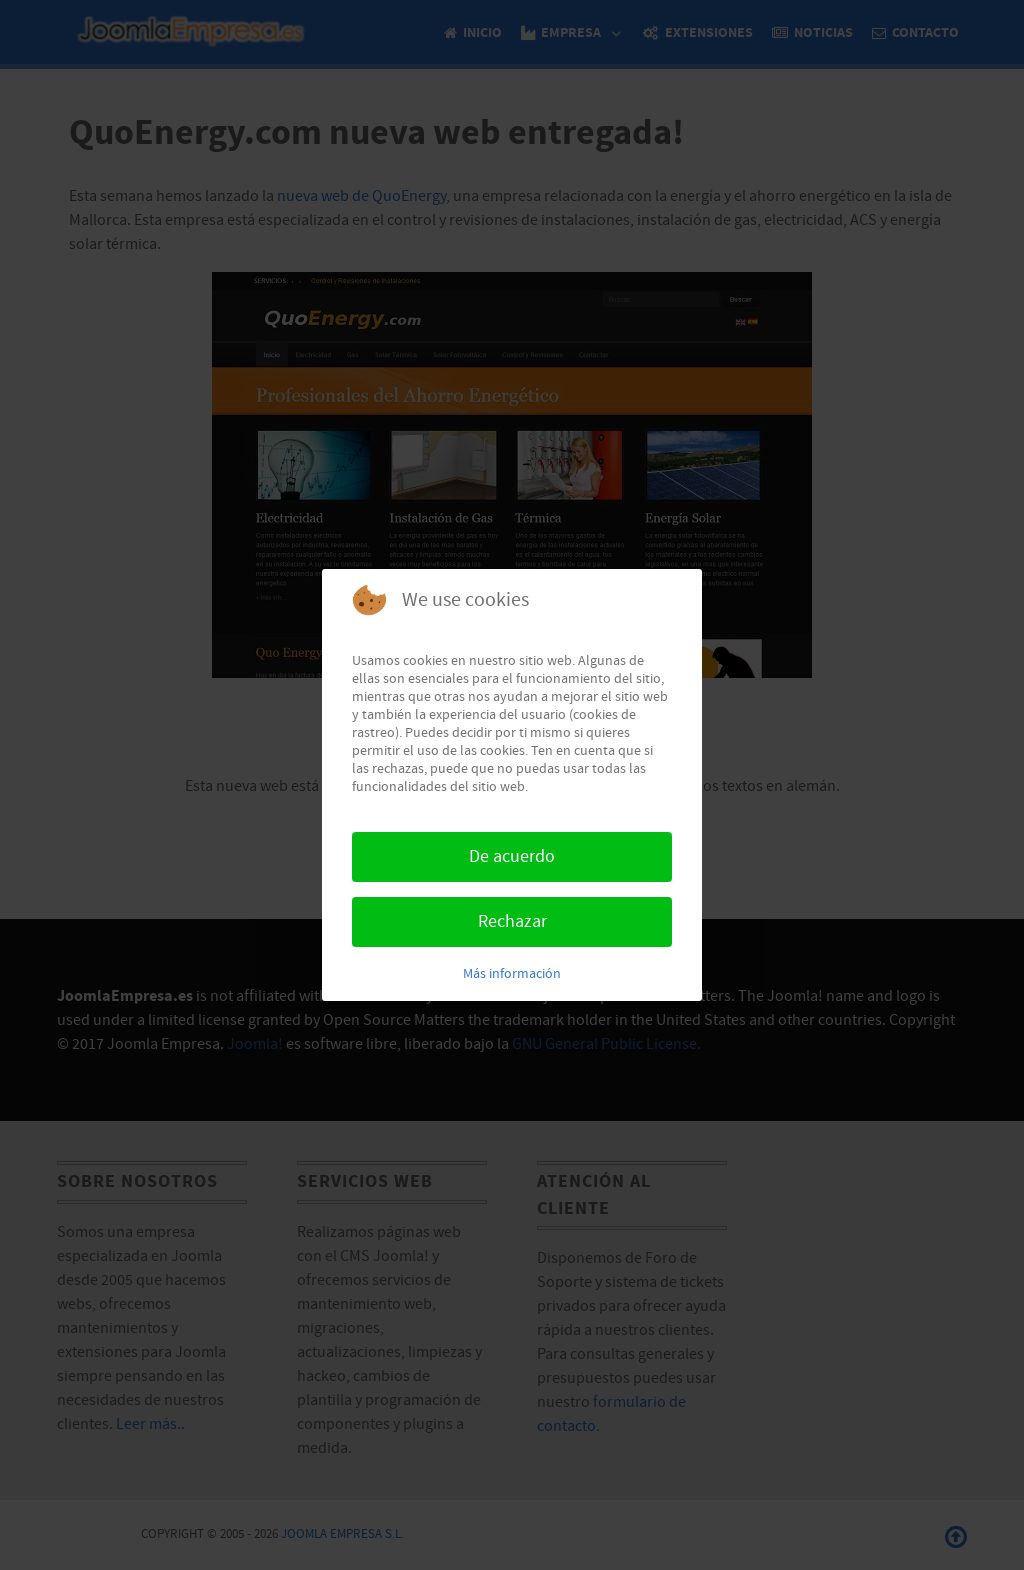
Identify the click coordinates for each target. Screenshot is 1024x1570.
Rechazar (512, 921)
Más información (512, 974)
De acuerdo (512, 856)
